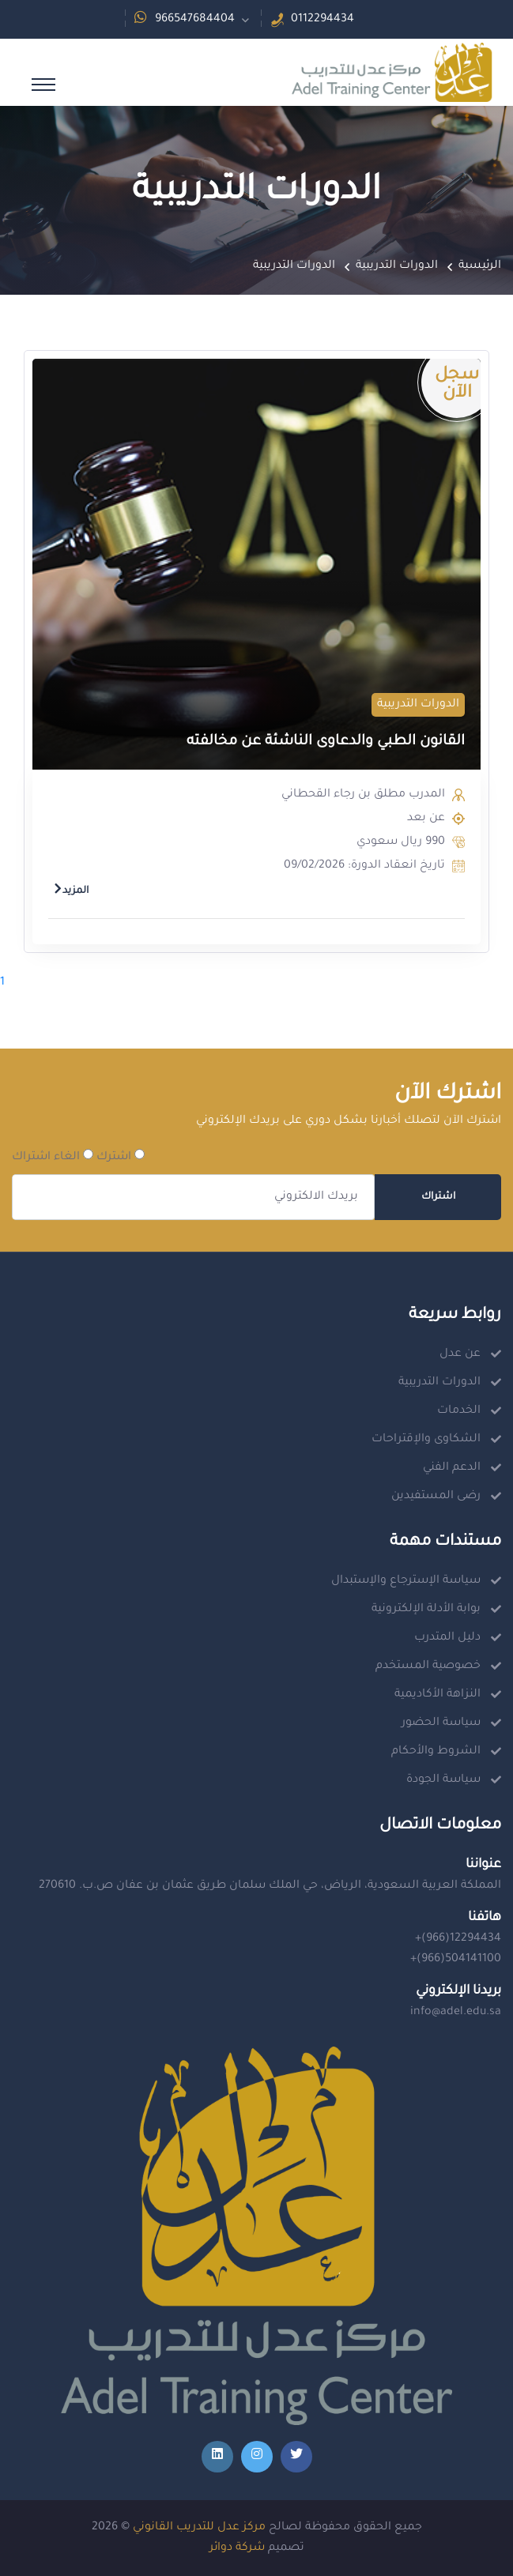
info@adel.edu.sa (455, 2012)
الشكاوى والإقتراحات (426, 1439)
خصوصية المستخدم (428, 1666)
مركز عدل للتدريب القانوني (199, 2527)
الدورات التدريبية (397, 266)
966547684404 (195, 19)
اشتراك (438, 1197)
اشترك (120, 1156)
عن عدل (460, 1354)
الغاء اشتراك (52, 1156)
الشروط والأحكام (436, 1752)
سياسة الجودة (443, 1780)
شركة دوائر (237, 2548)
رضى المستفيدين (436, 1496)
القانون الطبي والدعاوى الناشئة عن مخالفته (326, 742)
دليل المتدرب (447, 1638)
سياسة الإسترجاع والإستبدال (406, 1581)
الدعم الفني (452, 1468)
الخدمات (459, 1411)
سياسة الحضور (441, 1723)
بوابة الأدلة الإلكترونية (426, 1609)
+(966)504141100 (455, 1959)
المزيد (71, 891)
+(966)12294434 (458, 1939)
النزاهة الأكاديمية (437, 1695)
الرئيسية (479, 266)
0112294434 (322, 19)
